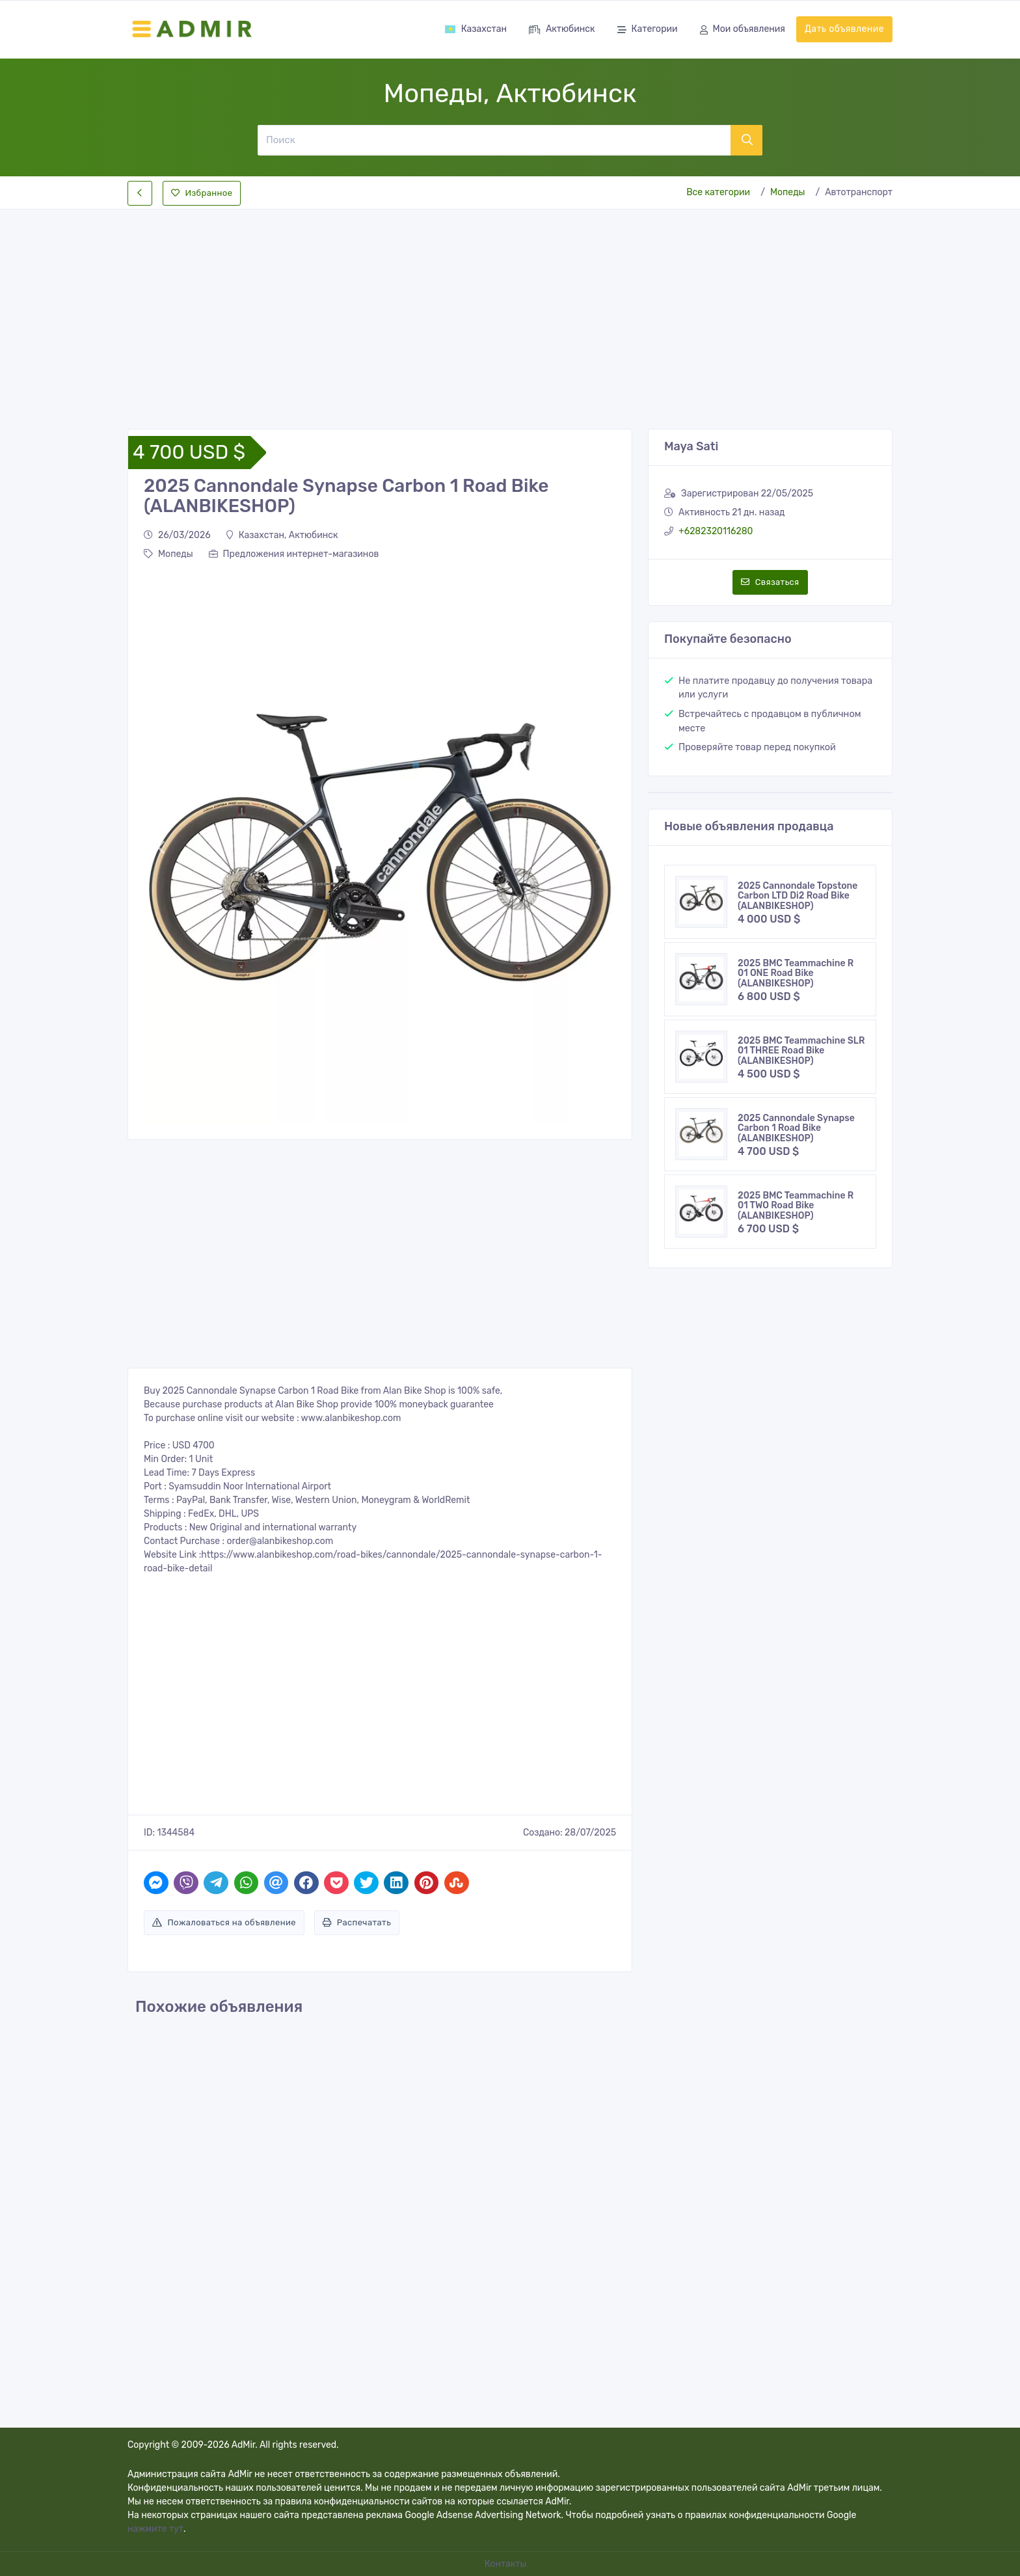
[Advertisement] (510, 308)
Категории (647, 30)
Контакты (507, 2563)
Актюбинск (562, 30)
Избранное (201, 193)
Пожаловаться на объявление (224, 1922)
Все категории (718, 192)
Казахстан (475, 28)
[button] (160, 847)
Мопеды (787, 192)
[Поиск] (494, 140)
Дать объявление (844, 28)
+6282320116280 (715, 531)
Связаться (770, 582)
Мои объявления (742, 30)
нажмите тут (155, 2528)
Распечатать (357, 1922)
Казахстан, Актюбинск (282, 535)
